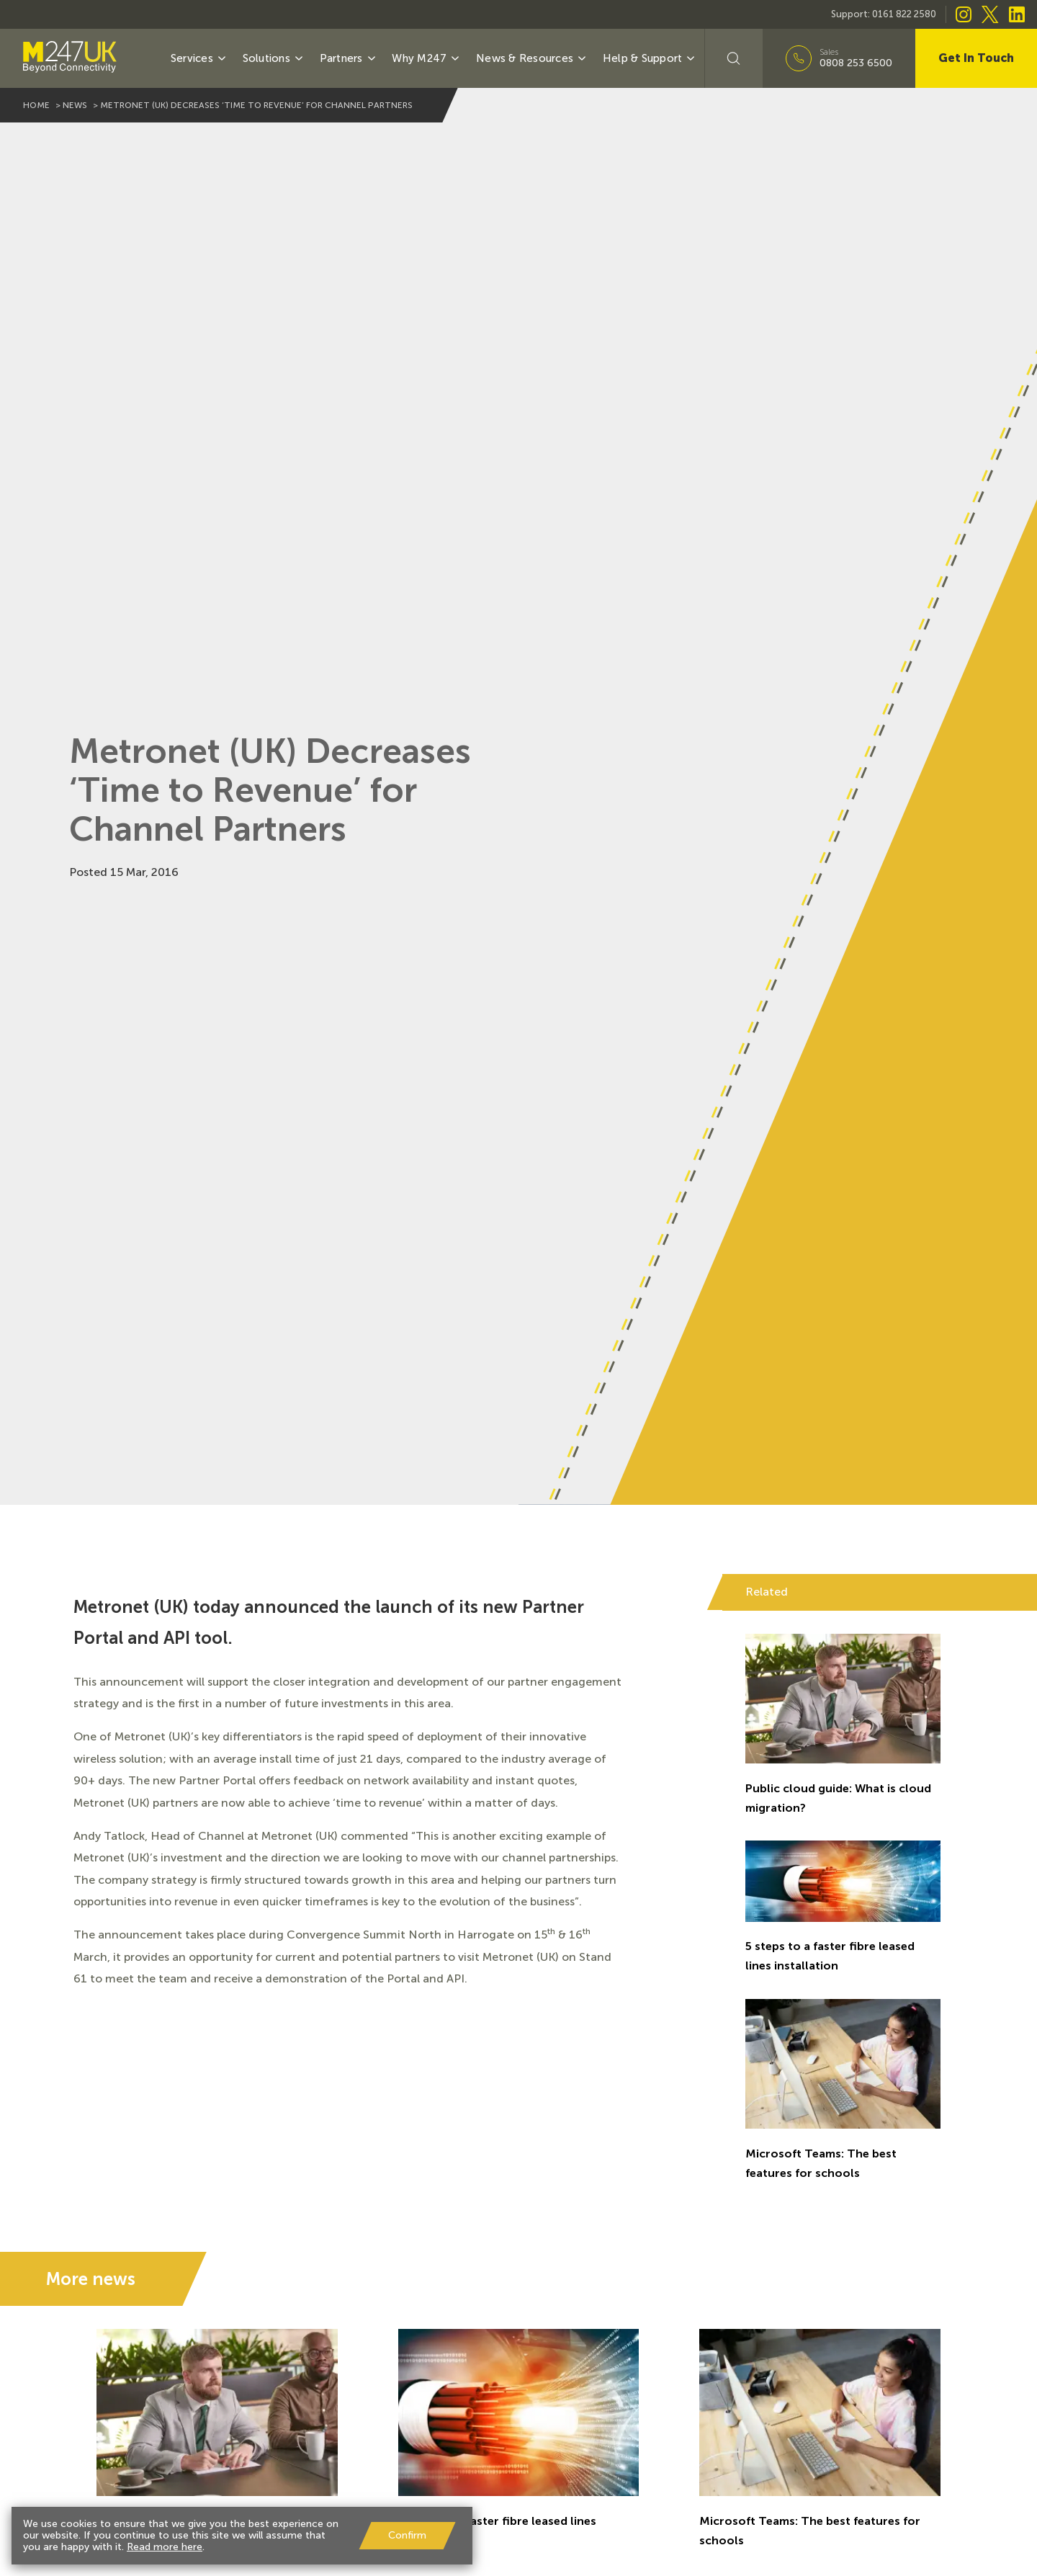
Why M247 (426, 58)
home (36, 105)
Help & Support (650, 58)
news (75, 105)
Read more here (164, 2547)
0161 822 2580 (904, 14)
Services (199, 58)
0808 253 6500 (856, 63)
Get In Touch (976, 58)
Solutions (274, 58)
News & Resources (532, 58)
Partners (348, 58)
